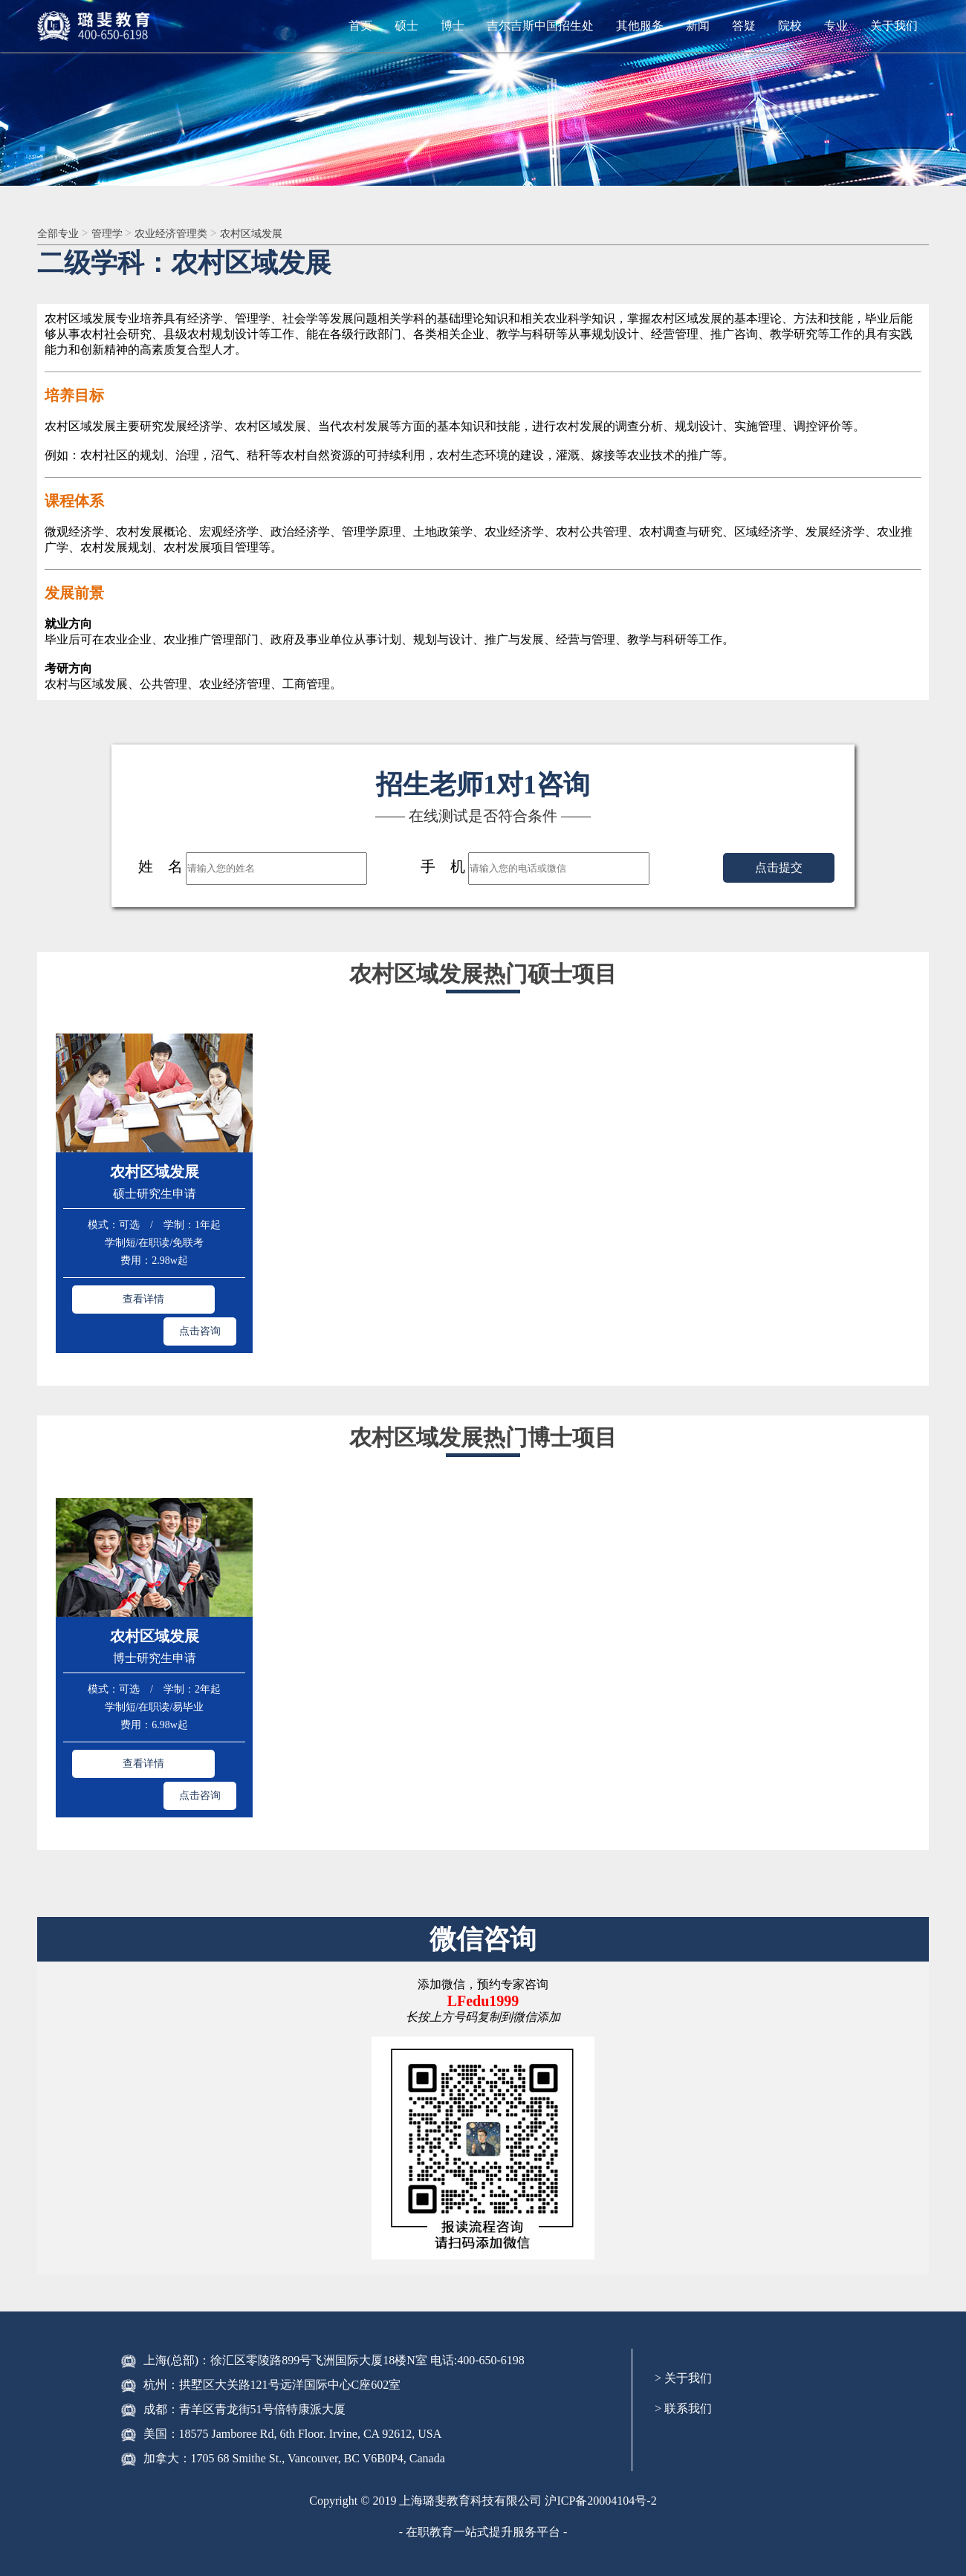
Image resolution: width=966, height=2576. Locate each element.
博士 (452, 25)
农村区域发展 (277, 233)
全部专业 (62, 233)
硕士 (406, 25)
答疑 (744, 25)
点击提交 (779, 869)
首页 (360, 25)
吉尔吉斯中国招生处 (540, 25)
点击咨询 (200, 1296)
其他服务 (640, 25)
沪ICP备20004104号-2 (600, 2432)
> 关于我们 (683, 2309)
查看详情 (108, 1296)
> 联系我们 (683, 2340)
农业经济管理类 (189, 233)
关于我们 (894, 25)
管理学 (116, 233)
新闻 (698, 25)
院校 (790, 25)
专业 (836, 25)
